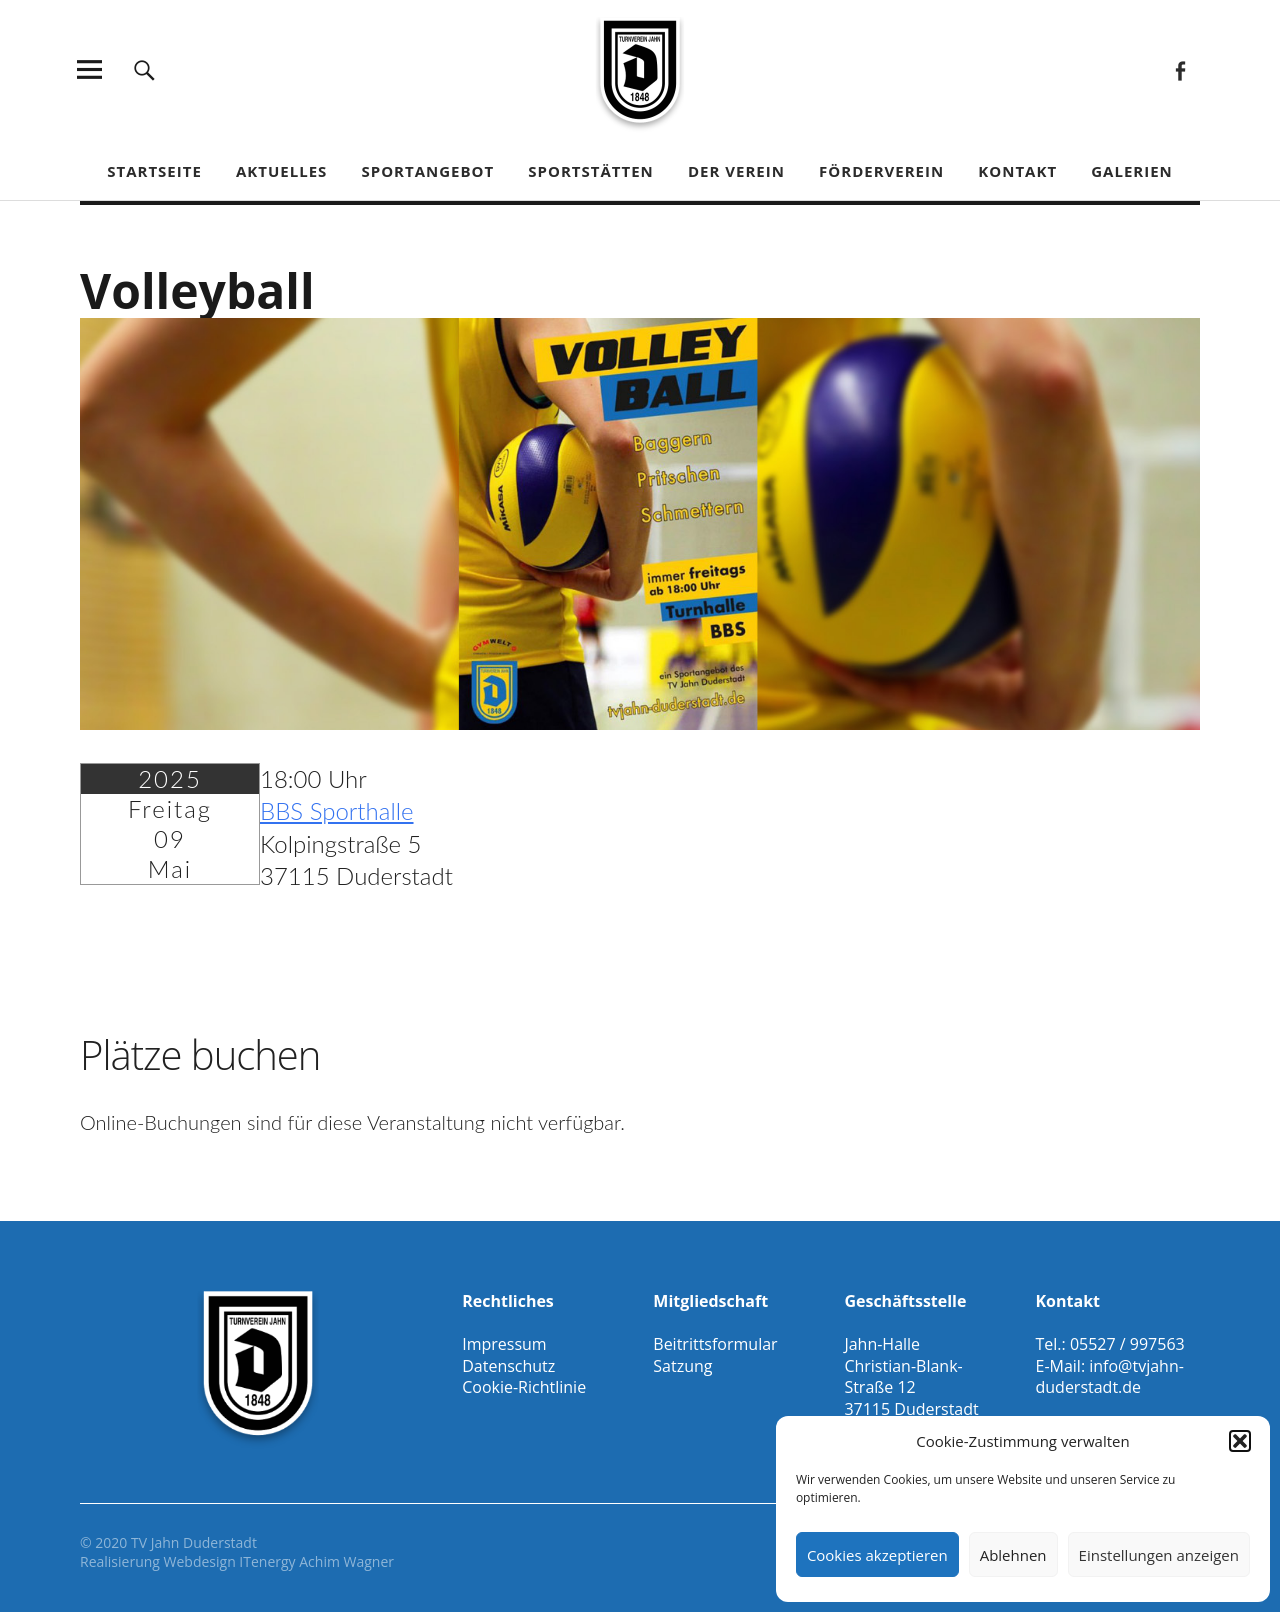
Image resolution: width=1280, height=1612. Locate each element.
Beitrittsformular (715, 1344)
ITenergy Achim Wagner (316, 1561)
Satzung (682, 1366)
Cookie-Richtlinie (524, 1387)
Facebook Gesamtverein (1179, 69)
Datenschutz (508, 1366)
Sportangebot (427, 171)
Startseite (154, 171)
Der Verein (736, 171)
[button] (1240, 1441)
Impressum (504, 1344)
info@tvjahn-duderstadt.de (1109, 1377)
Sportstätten (590, 171)
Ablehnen (1013, 1555)
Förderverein (881, 171)
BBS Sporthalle (337, 810)
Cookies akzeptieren (877, 1555)
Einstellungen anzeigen (1159, 1555)
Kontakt (1017, 171)
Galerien (1132, 171)
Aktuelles (281, 171)
